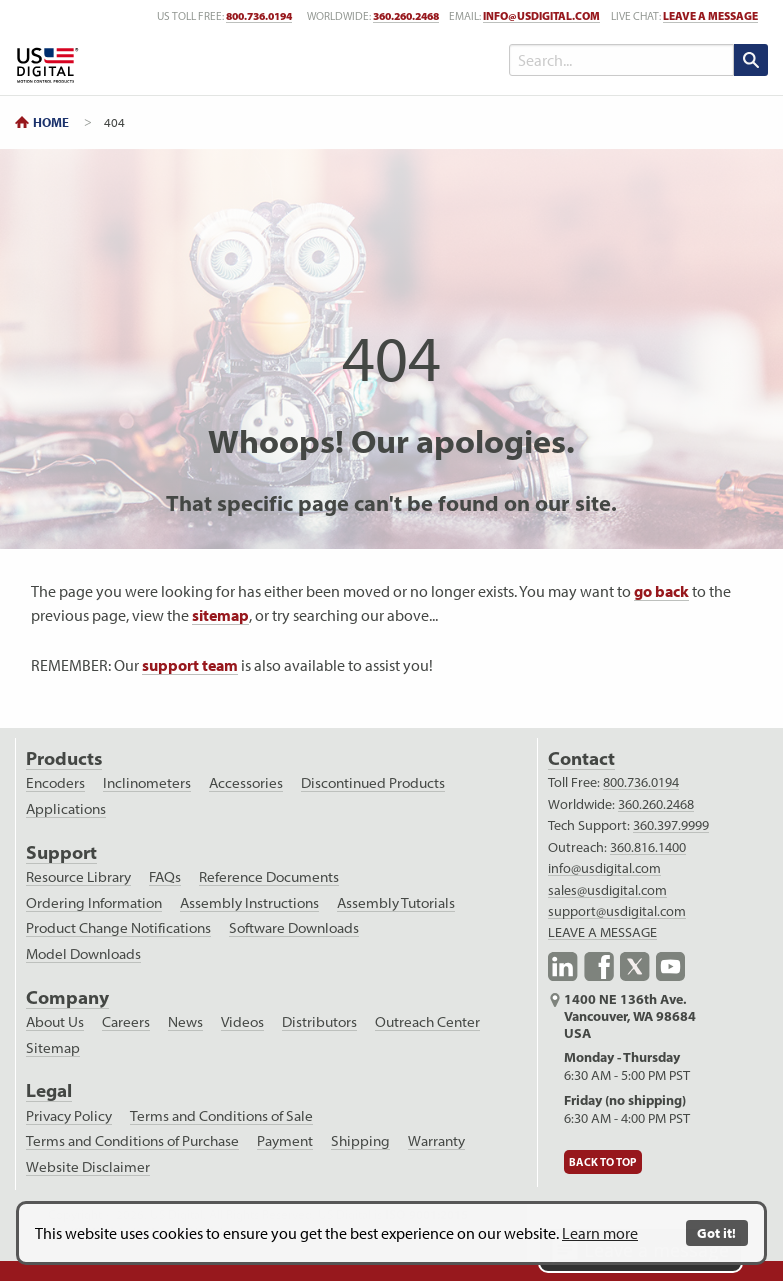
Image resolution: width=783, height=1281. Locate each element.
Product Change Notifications (118, 928)
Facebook (599, 966)
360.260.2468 (656, 804)
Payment (285, 1141)
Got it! (716, 1232)
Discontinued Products (373, 783)
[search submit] (751, 60)
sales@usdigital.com (607, 890)
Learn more (600, 1233)
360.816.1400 (648, 847)
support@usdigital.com (617, 911)
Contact (581, 758)
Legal (49, 1090)
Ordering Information (94, 903)
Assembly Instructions (249, 903)
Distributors (319, 1022)
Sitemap (53, 1048)
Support (61, 852)
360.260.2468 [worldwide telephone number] (406, 16)
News (185, 1022)
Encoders (55, 783)
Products (64, 758)
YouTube (671, 966)
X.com (635, 966)
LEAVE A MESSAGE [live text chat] (710, 16)
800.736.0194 (641, 782)
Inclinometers (147, 783)
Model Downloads (83, 954)
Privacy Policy (69, 1116)
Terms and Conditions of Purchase (132, 1141)
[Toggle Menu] (445, 60)
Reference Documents (269, 877)
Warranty (436, 1141)
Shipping (360, 1141)
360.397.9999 (671, 825)
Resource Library (78, 877)
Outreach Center (427, 1022)
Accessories (246, 783)
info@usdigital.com (541, 16)
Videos (242, 1022)
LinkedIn (563, 966)
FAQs (165, 877)
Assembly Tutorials (396, 903)
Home (51, 122)
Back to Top (602, 1162)
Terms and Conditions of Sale (221, 1116)
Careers (126, 1022)
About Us (55, 1022)
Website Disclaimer (88, 1167)
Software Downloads (294, 928)
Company (67, 997)
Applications (66, 809)
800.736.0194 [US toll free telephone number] (259, 16)
